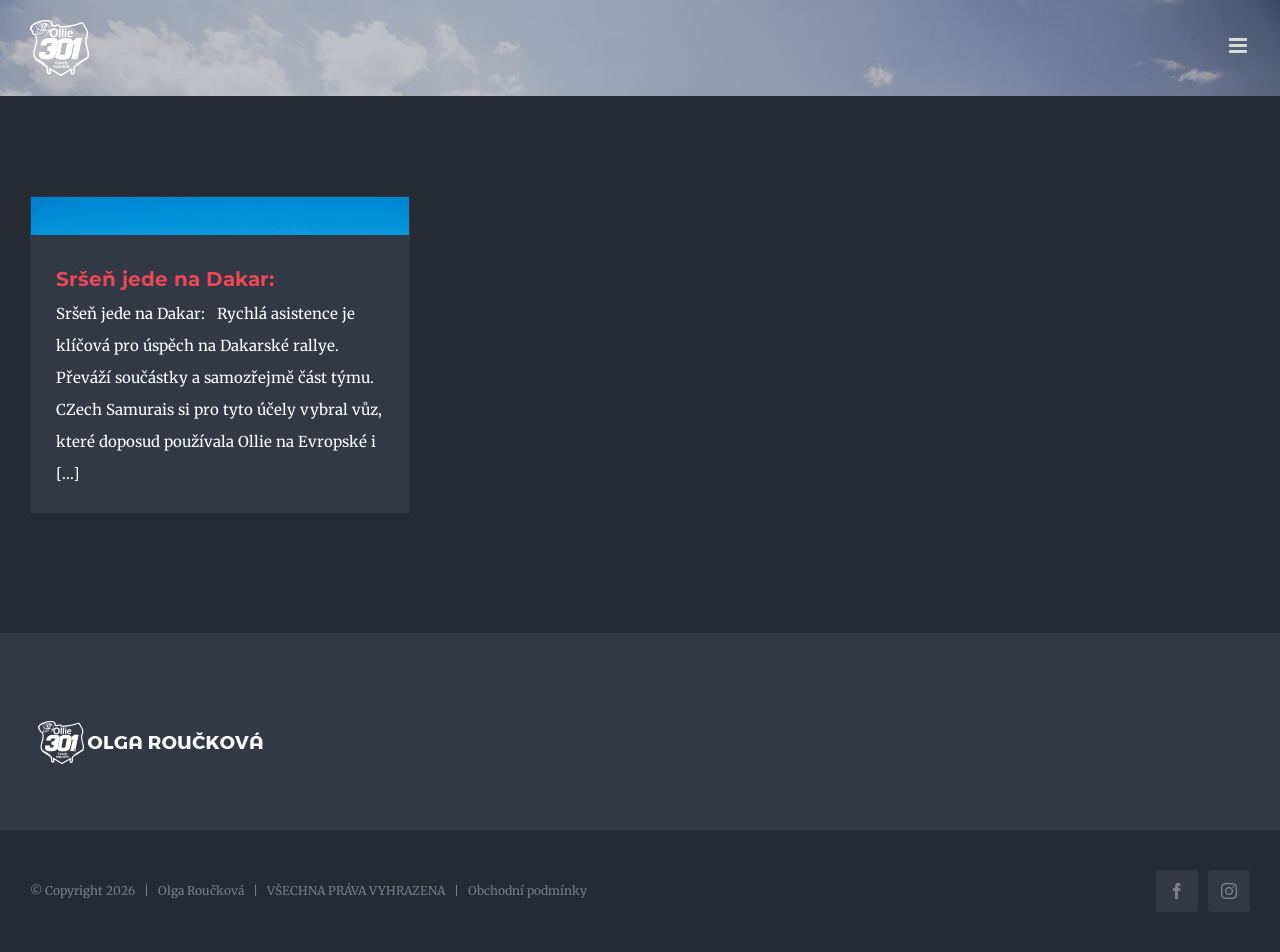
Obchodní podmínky (527, 890)
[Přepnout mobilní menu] (1239, 45)
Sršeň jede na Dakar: (165, 279)
